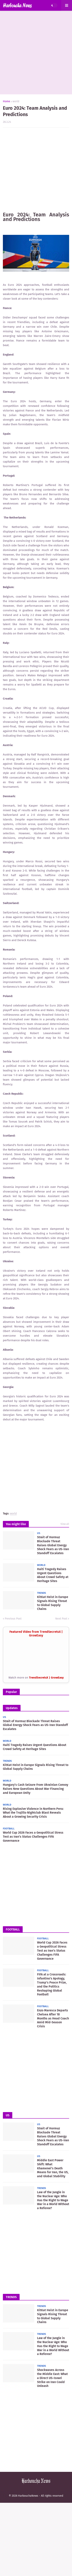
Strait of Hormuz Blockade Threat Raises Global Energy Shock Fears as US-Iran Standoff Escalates (53, 1545)
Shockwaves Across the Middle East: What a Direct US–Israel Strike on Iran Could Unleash (52, 2378)
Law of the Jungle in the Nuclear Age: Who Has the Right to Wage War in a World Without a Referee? (53, 2200)
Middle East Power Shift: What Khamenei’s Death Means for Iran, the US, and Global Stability (53, 2168)
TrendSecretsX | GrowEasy (46, 1677)
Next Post (61, 1618)
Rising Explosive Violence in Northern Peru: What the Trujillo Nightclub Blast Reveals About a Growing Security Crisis (33, 1813)
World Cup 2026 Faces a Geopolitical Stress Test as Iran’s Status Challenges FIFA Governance (33, 1836)
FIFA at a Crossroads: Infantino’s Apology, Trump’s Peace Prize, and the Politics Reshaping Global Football (52, 1984)
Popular (11, 1692)
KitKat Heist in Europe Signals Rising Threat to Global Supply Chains (52, 1603)
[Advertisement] (36, 53)
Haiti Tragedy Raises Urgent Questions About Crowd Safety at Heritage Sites (52, 1575)
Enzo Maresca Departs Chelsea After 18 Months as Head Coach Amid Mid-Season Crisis (53, 2018)
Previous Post (13, 1618)
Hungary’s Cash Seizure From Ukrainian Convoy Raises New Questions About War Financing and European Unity (35, 1789)
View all (64, 1523)
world (15, 101)
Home (6, 101)
